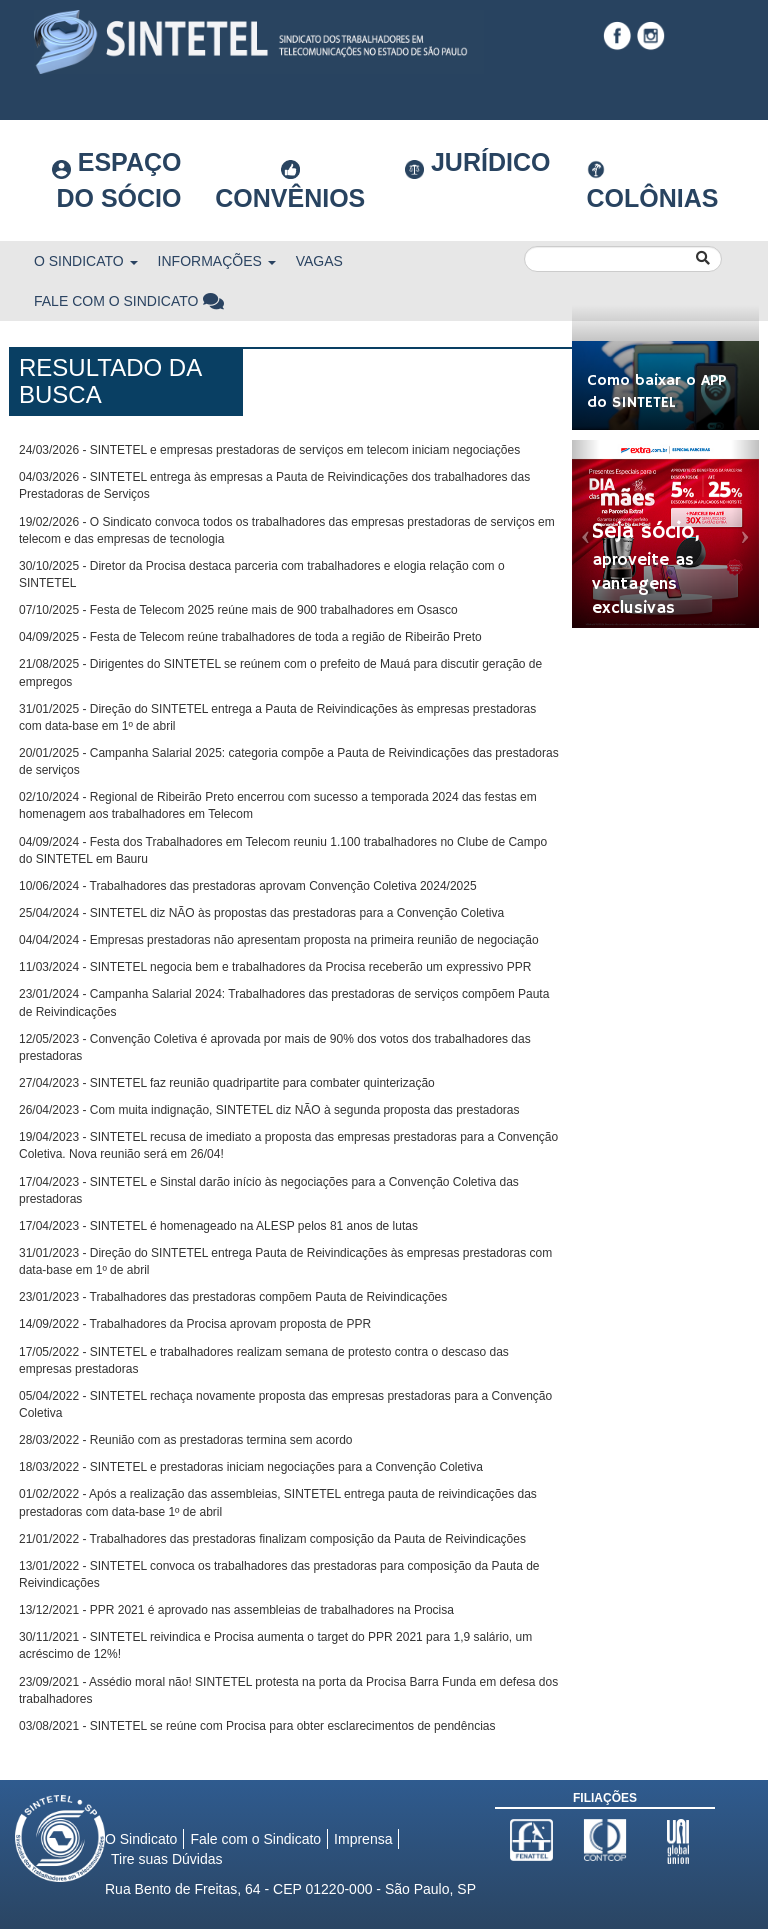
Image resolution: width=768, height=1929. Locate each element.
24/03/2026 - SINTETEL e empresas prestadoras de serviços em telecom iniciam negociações (269, 450)
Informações (217, 261)
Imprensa (363, 1839)
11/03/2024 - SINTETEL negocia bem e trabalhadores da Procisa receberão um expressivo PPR (275, 967)
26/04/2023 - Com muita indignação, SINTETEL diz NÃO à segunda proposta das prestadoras (269, 1110)
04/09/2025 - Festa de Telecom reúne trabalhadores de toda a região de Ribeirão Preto (250, 637)
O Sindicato (86, 261)
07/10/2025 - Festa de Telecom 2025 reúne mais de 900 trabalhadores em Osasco (238, 610)
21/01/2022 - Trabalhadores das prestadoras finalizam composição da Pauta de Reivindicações (272, 1539)
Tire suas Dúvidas (167, 1859)
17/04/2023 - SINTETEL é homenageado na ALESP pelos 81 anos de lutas (218, 1226)
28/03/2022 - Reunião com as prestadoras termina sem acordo (186, 1440)
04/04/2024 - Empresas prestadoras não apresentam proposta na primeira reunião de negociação (279, 940)
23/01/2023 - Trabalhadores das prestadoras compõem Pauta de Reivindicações (233, 1297)
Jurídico (477, 163)
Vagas (319, 261)
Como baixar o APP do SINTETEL (656, 392)
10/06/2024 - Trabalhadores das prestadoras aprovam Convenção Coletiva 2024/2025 (248, 886)
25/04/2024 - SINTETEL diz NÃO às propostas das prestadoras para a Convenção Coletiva (261, 913)
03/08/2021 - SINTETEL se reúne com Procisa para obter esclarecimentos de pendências (257, 1726)
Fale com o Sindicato (130, 301)
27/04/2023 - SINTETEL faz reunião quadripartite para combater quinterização (227, 1083)
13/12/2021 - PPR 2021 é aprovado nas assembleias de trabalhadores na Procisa (236, 1610)
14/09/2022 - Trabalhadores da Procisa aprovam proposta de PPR (195, 1324)
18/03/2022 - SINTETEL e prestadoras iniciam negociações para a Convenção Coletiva (251, 1467)
